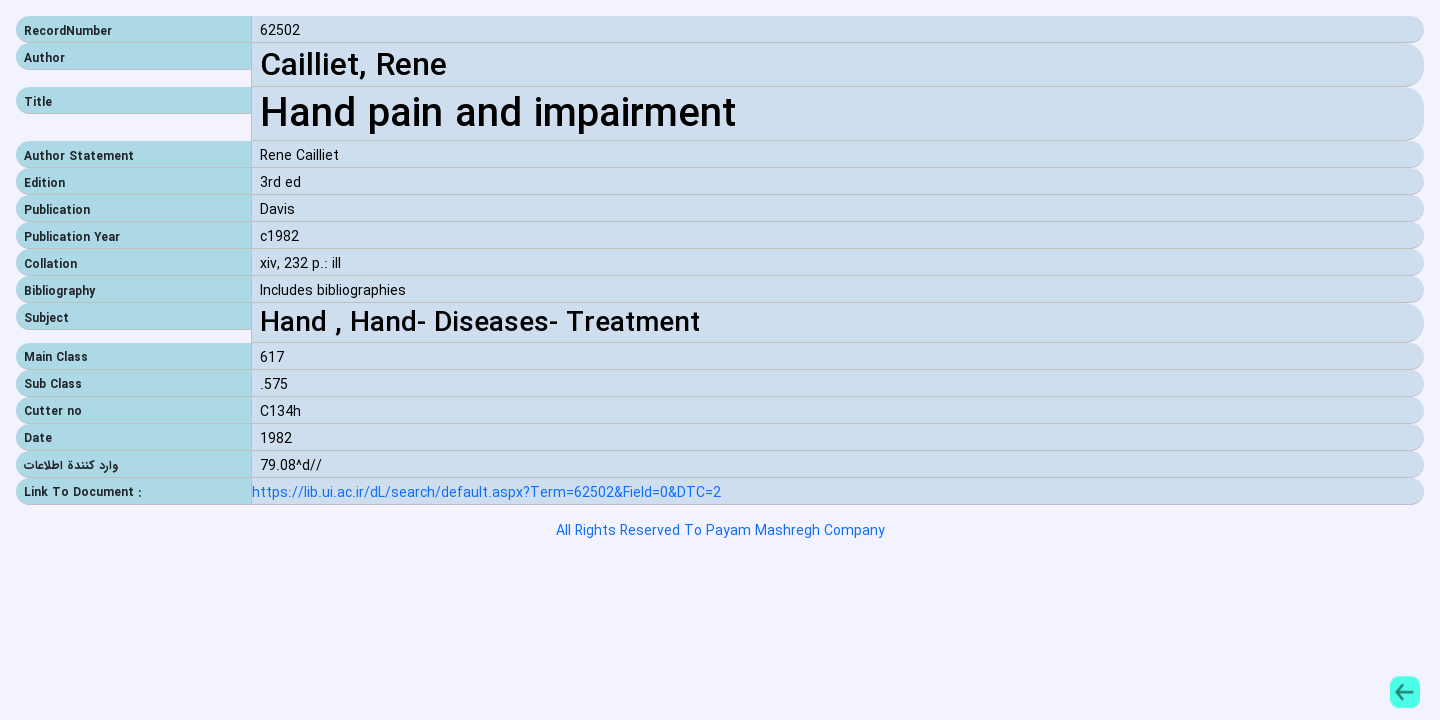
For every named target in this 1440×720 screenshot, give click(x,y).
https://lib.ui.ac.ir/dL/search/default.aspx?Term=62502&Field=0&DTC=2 (486, 493)
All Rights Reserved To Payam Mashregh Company (720, 531)
